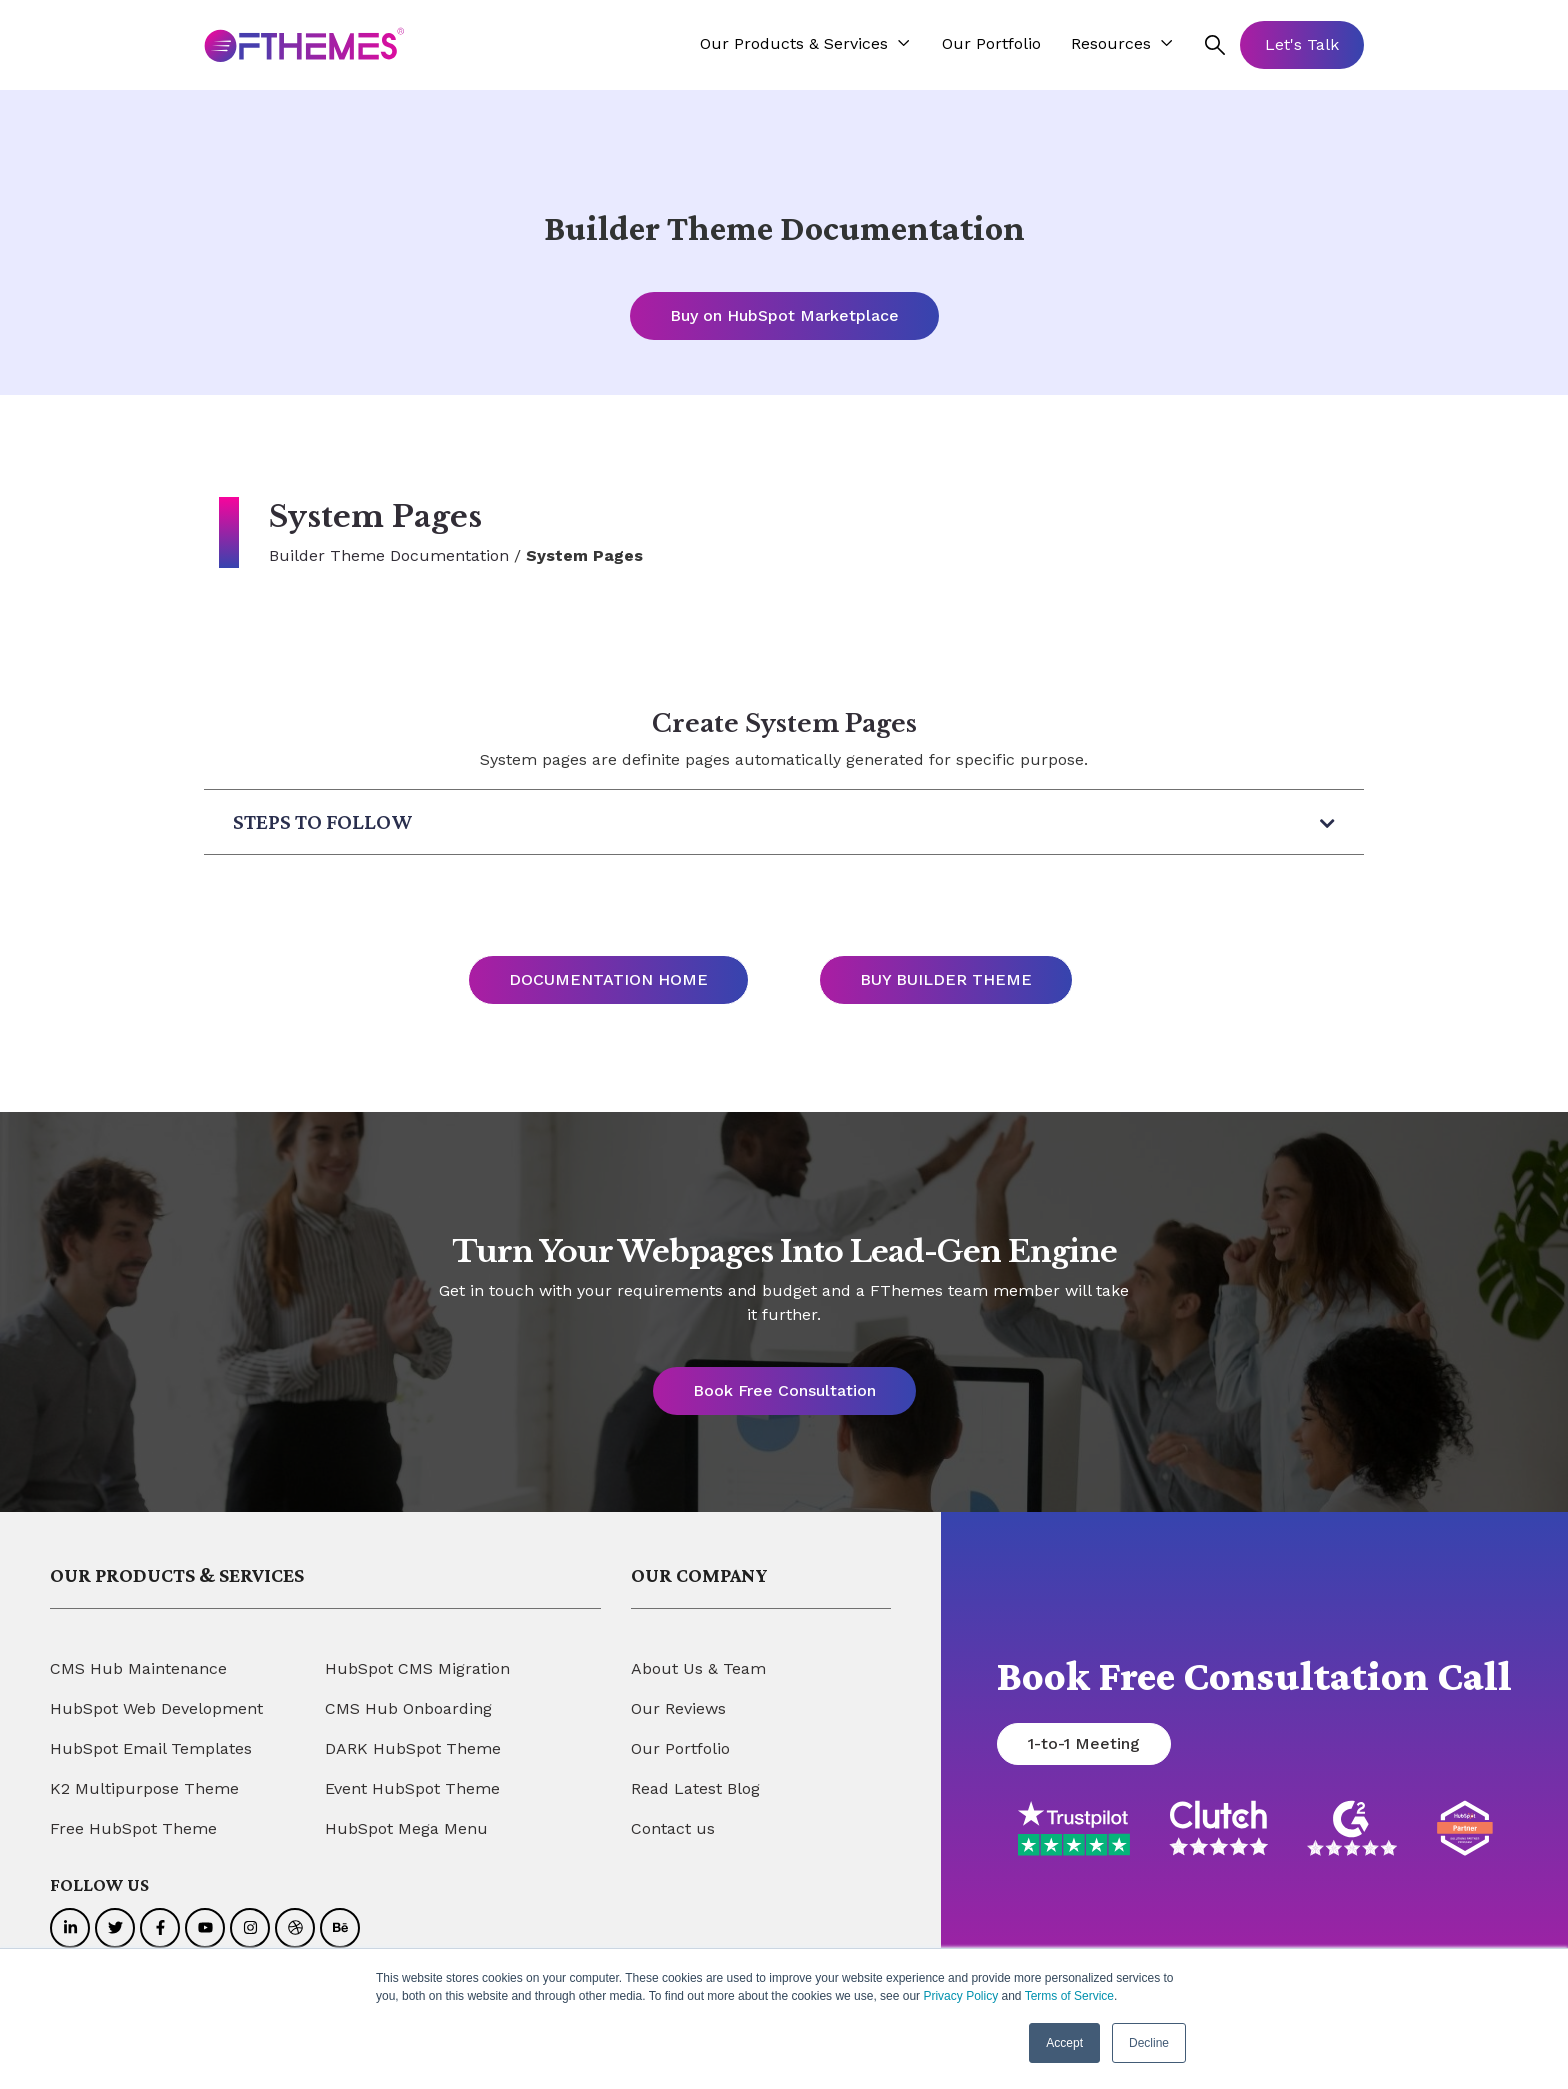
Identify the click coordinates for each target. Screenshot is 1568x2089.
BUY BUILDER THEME (946, 980)
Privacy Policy (960, 1996)
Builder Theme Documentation (389, 555)
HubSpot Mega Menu (406, 1829)
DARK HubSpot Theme (413, 1749)
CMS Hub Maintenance (138, 1669)
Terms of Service (1069, 1996)
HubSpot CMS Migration (417, 1669)
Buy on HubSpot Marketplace (784, 315)
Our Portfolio (680, 1749)
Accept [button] (1064, 2043)
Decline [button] (1149, 2043)
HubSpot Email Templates (151, 1749)
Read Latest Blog (695, 1789)
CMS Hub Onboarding (408, 1709)
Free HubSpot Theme (133, 1829)
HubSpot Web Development (156, 1709)
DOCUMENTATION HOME (608, 980)
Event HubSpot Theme (412, 1789)
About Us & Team (698, 1669)
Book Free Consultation (784, 1391)
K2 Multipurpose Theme (144, 1789)
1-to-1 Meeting (1084, 1744)
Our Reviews (678, 1709)
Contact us (673, 1829)
